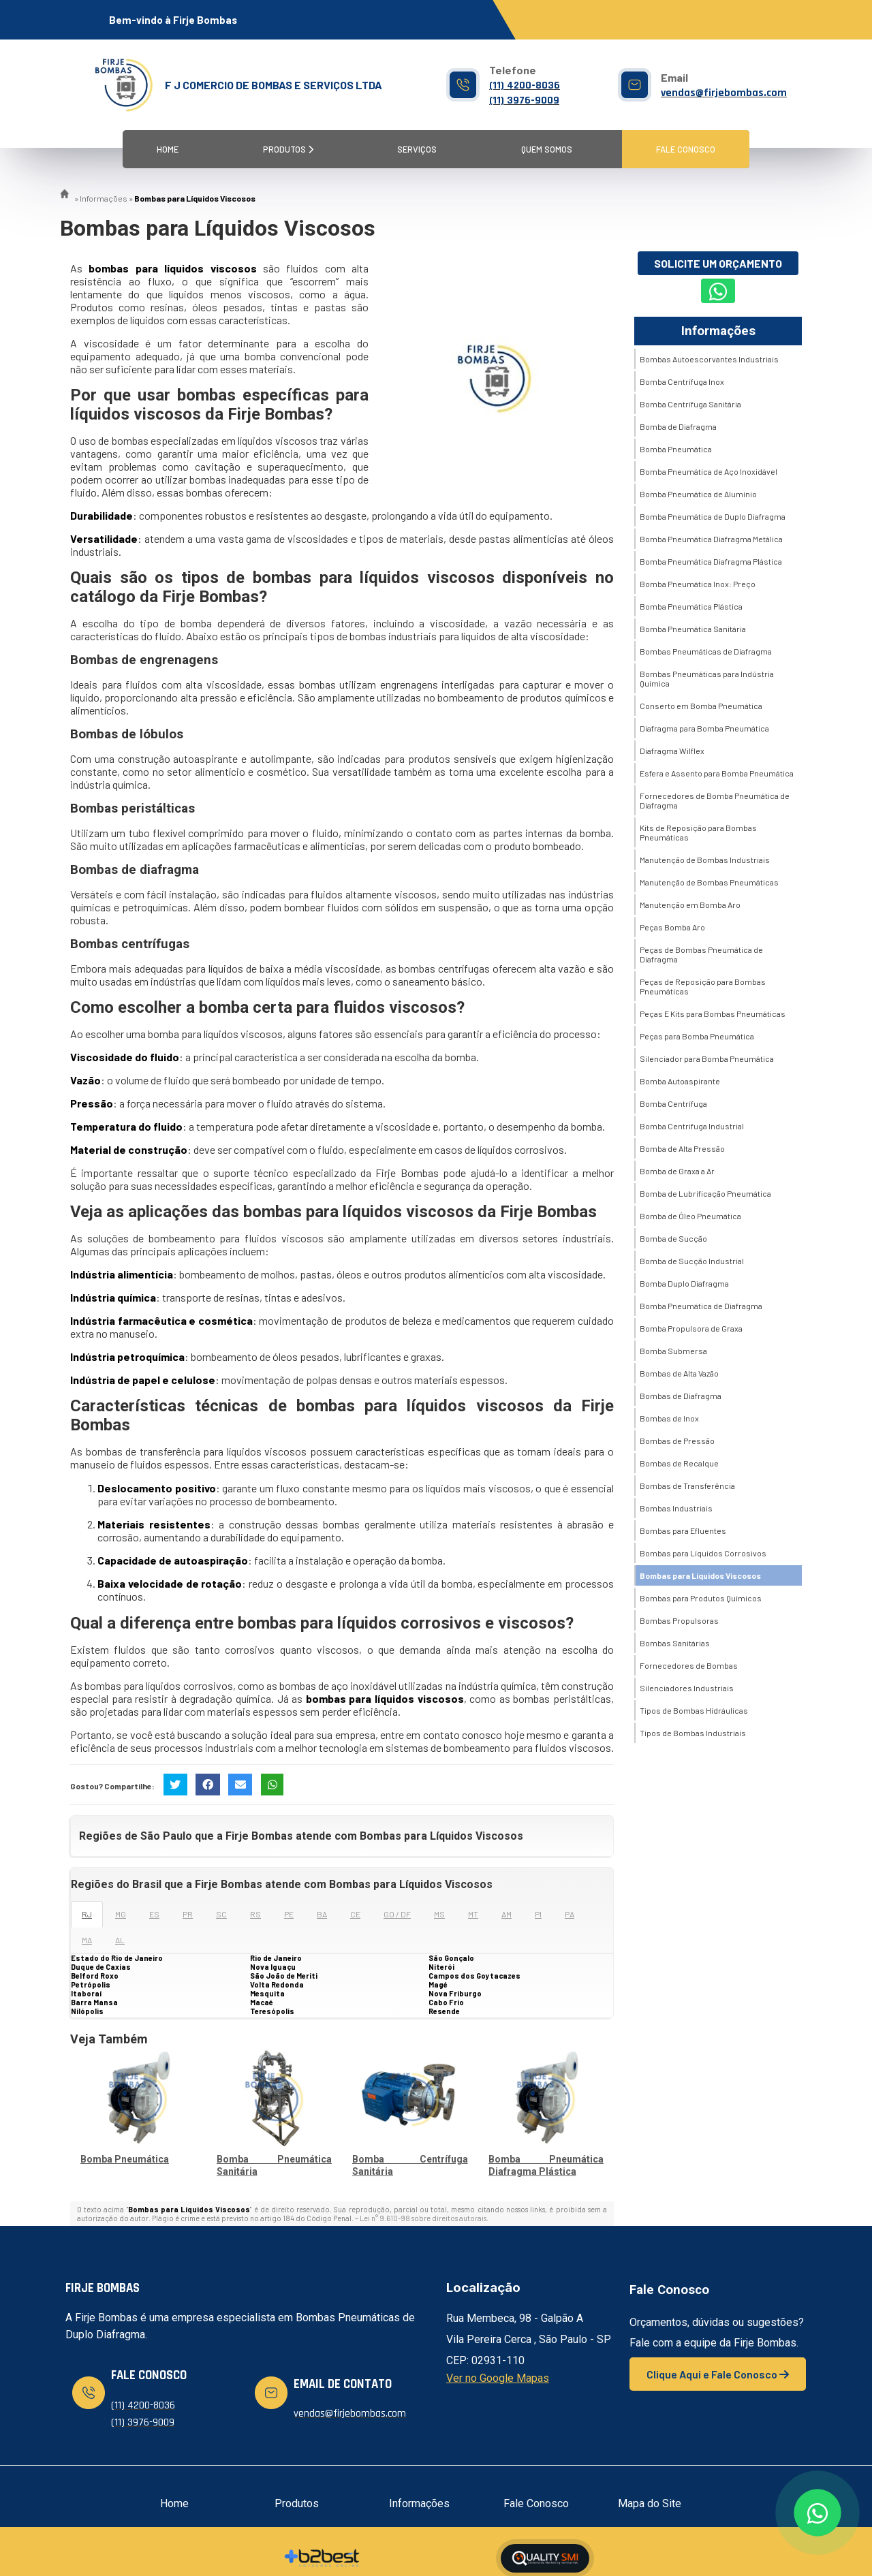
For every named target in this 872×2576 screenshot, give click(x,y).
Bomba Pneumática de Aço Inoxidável (708, 471)
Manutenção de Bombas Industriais (705, 859)
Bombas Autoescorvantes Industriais (709, 359)
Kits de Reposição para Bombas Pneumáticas (698, 832)
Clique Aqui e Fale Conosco (718, 2374)
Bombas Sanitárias (675, 1643)
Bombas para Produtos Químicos (701, 1598)
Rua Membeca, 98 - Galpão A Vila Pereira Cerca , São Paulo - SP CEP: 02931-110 (528, 2339)
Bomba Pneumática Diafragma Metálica (711, 539)
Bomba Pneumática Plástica (691, 606)
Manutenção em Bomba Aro (690, 904)
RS (255, 1914)
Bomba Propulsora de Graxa (691, 1328)
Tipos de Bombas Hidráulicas (694, 1710)
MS (439, 1914)
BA (322, 1914)
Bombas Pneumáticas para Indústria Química (707, 678)
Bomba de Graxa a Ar (677, 1171)
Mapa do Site (649, 2503)
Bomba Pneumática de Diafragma (701, 1305)
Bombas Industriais (676, 1508)
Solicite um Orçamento (718, 263)
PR (188, 1914)
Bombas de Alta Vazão (679, 1373)
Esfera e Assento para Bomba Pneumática (717, 773)
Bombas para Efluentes (683, 1530)
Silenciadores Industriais (687, 1688)
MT (473, 1914)
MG (120, 1914)
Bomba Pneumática (124, 2159)
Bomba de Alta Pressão (682, 1148)
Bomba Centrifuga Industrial (692, 1126)
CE (355, 1914)
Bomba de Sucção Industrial (692, 1261)
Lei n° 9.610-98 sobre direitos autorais (423, 2218)
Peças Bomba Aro (672, 927)
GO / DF (397, 1914)
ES (154, 1914)
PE (289, 1914)
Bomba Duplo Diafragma (684, 1283)
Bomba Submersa (673, 1350)
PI (538, 1914)
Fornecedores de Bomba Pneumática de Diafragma (715, 800)
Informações (718, 331)
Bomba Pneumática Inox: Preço (698, 583)
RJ (87, 1914)
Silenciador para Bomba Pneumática (707, 1058)
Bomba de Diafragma (678, 426)
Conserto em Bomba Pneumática (701, 705)
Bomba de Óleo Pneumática (690, 1216)
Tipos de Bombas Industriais (693, 1733)
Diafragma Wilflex (672, 750)
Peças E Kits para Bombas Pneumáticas (712, 1013)
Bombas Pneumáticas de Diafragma (706, 651)
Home (167, 149)
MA (87, 1940)
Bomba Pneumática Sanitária (693, 628)
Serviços (417, 149)
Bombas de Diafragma (680, 1395)
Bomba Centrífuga (673, 1103)
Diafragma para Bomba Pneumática (704, 728)
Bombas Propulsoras (679, 1620)
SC (221, 1914)
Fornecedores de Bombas (689, 1665)
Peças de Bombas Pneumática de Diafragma (701, 954)
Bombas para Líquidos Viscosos (700, 1575)
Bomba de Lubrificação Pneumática (705, 1193)
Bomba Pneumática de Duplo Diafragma (712, 516)
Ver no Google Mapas (497, 2378)
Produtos (288, 149)
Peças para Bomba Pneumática (697, 1036)
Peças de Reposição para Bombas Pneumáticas (703, 986)
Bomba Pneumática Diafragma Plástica (711, 561)
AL (120, 1940)
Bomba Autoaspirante (680, 1081)
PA (569, 1914)
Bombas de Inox (669, 1418)
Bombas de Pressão (677, 1440)
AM (506, 1914)
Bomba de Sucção (673, 1238)
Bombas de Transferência (687, 1485)
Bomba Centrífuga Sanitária (690, 404)
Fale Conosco (685, 149)
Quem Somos (546, 149)
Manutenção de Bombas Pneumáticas (709, 882)
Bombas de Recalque (679, 1463)
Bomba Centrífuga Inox (682, 381)
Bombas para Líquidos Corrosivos (703, 1553)
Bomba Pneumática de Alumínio (698, 494)
